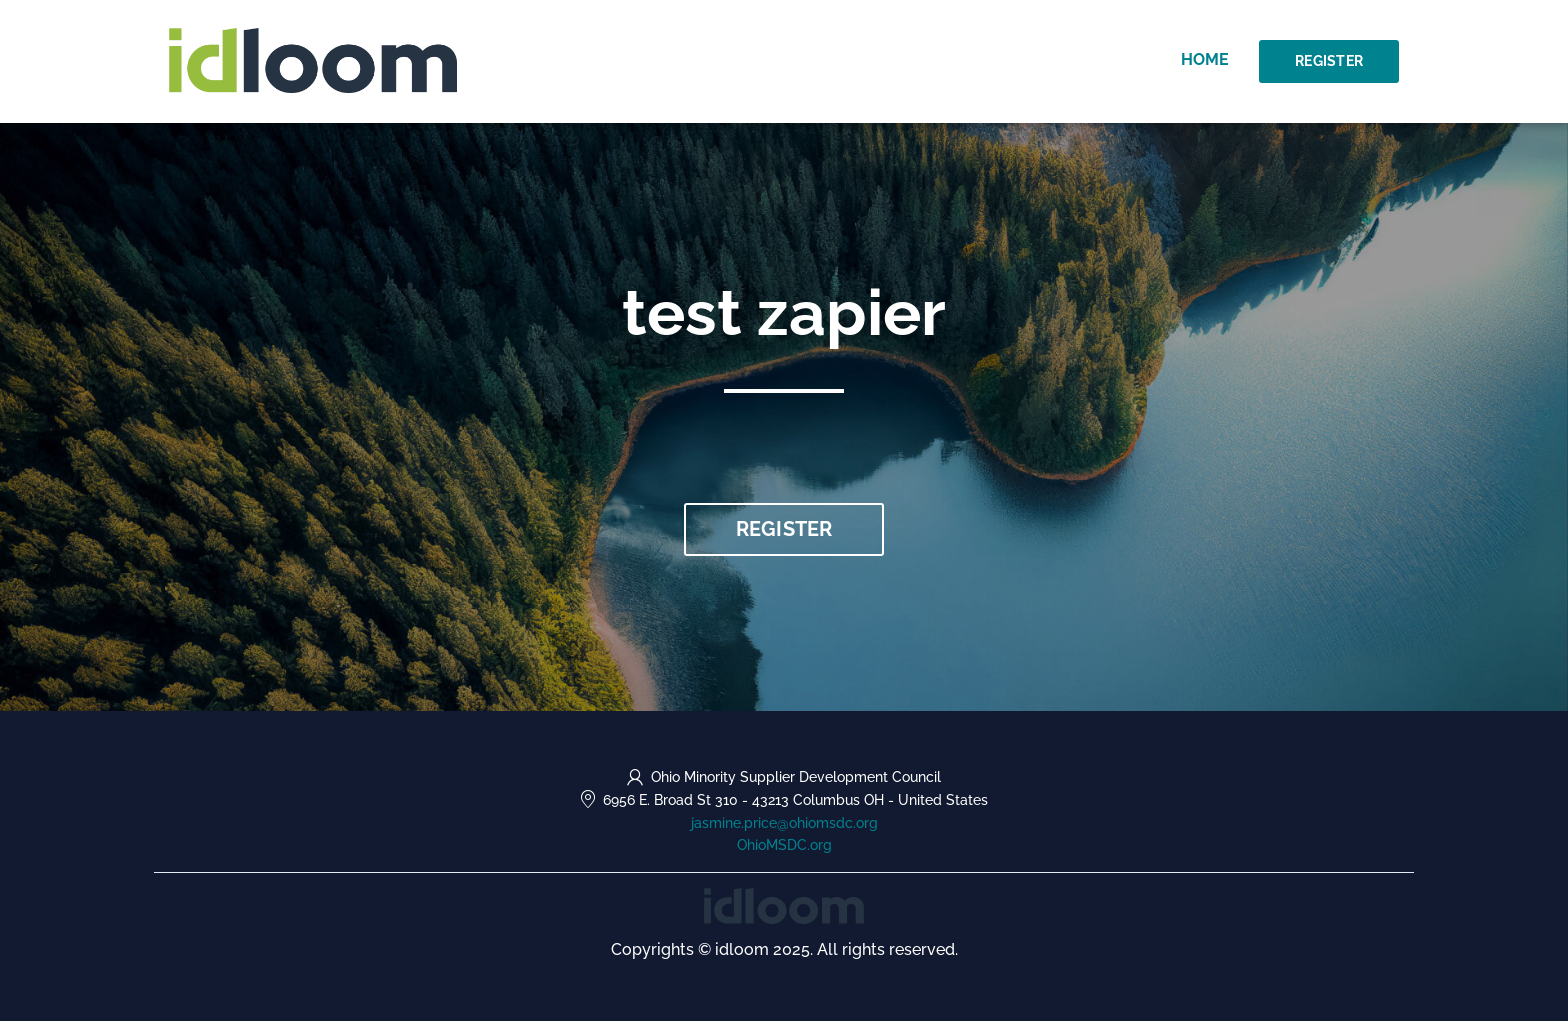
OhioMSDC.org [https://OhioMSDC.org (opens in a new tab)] (784, 845)
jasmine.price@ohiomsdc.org (784, 823)
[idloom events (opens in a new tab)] (783, 904)
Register (1329, 61)
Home (1205, 59)
